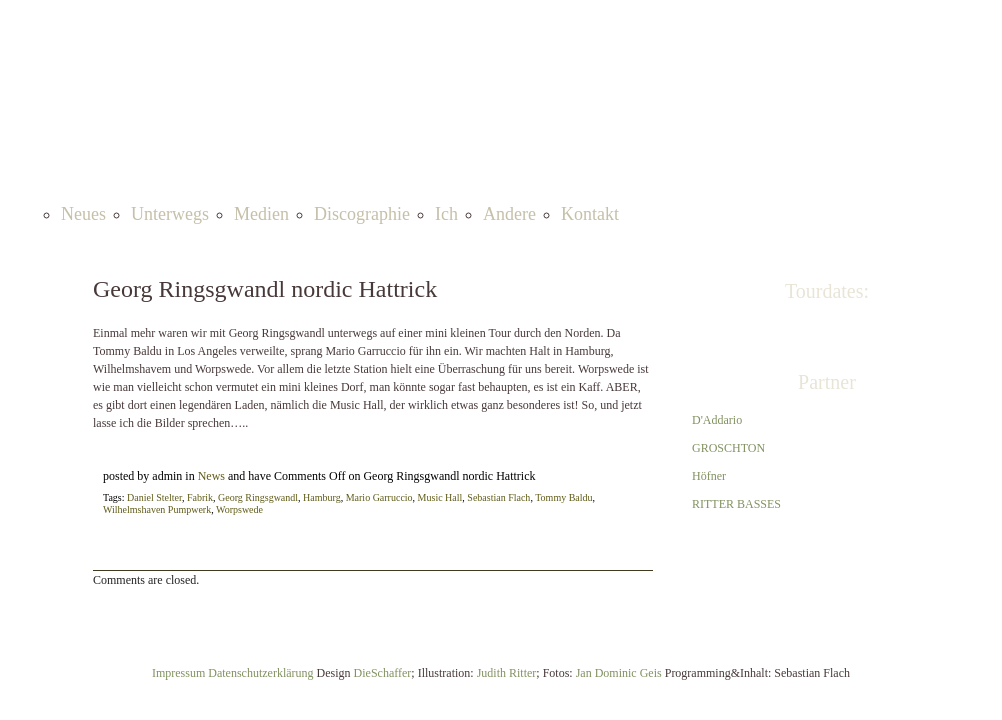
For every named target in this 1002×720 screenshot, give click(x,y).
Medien (261, 214)
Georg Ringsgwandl (258, 497)
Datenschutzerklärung (260, 673)
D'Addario (717, 420)
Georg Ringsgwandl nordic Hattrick (265, 289)
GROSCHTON (728, 448)
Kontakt (590, 214)
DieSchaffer (383, 673)
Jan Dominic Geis (619, 673)
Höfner (709, 476)
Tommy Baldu (563, 497)
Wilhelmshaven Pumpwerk (157, 509)
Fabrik (200, 497)
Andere (509, 214)
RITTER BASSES (736, 504)
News (211, 476)
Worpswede (239, 509)
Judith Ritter (507, 673)
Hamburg (322, 497)
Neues (83, 214)
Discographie (362, 214)
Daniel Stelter (154, 497)
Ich (446, 214)
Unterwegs (170, 214)
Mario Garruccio (379, 497)
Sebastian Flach (498, 497)
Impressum (180, 673)
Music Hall (440, 497)
